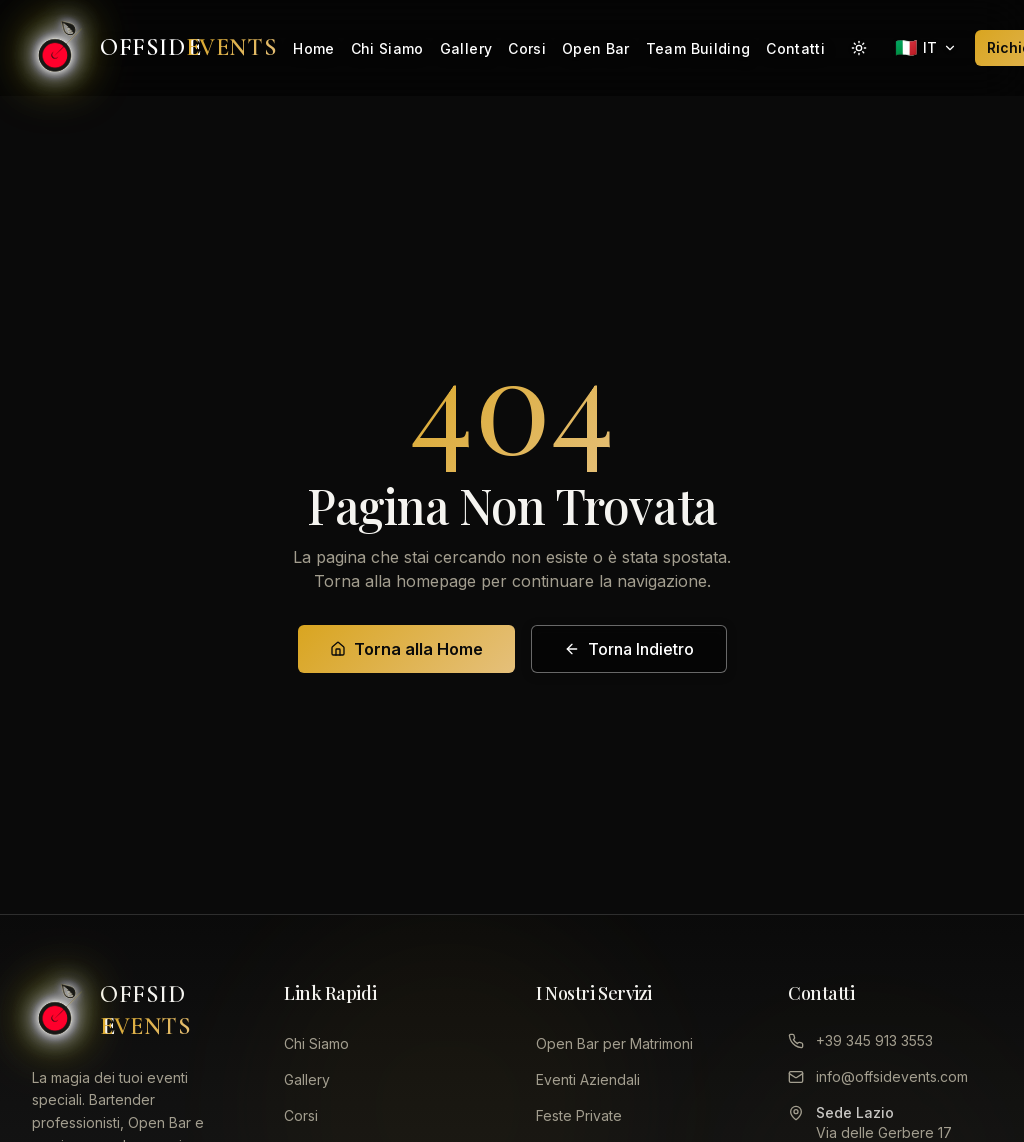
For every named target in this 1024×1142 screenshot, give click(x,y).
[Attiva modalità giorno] (859, 48)
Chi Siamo (387, 48)
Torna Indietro (629, 649)
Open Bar (596, 48)
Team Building (698, 48)
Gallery (466, 48)
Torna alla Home (406, 649)
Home (313, 48)
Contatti (795, 48)
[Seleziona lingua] (926, 48)
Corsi (527, 48)
